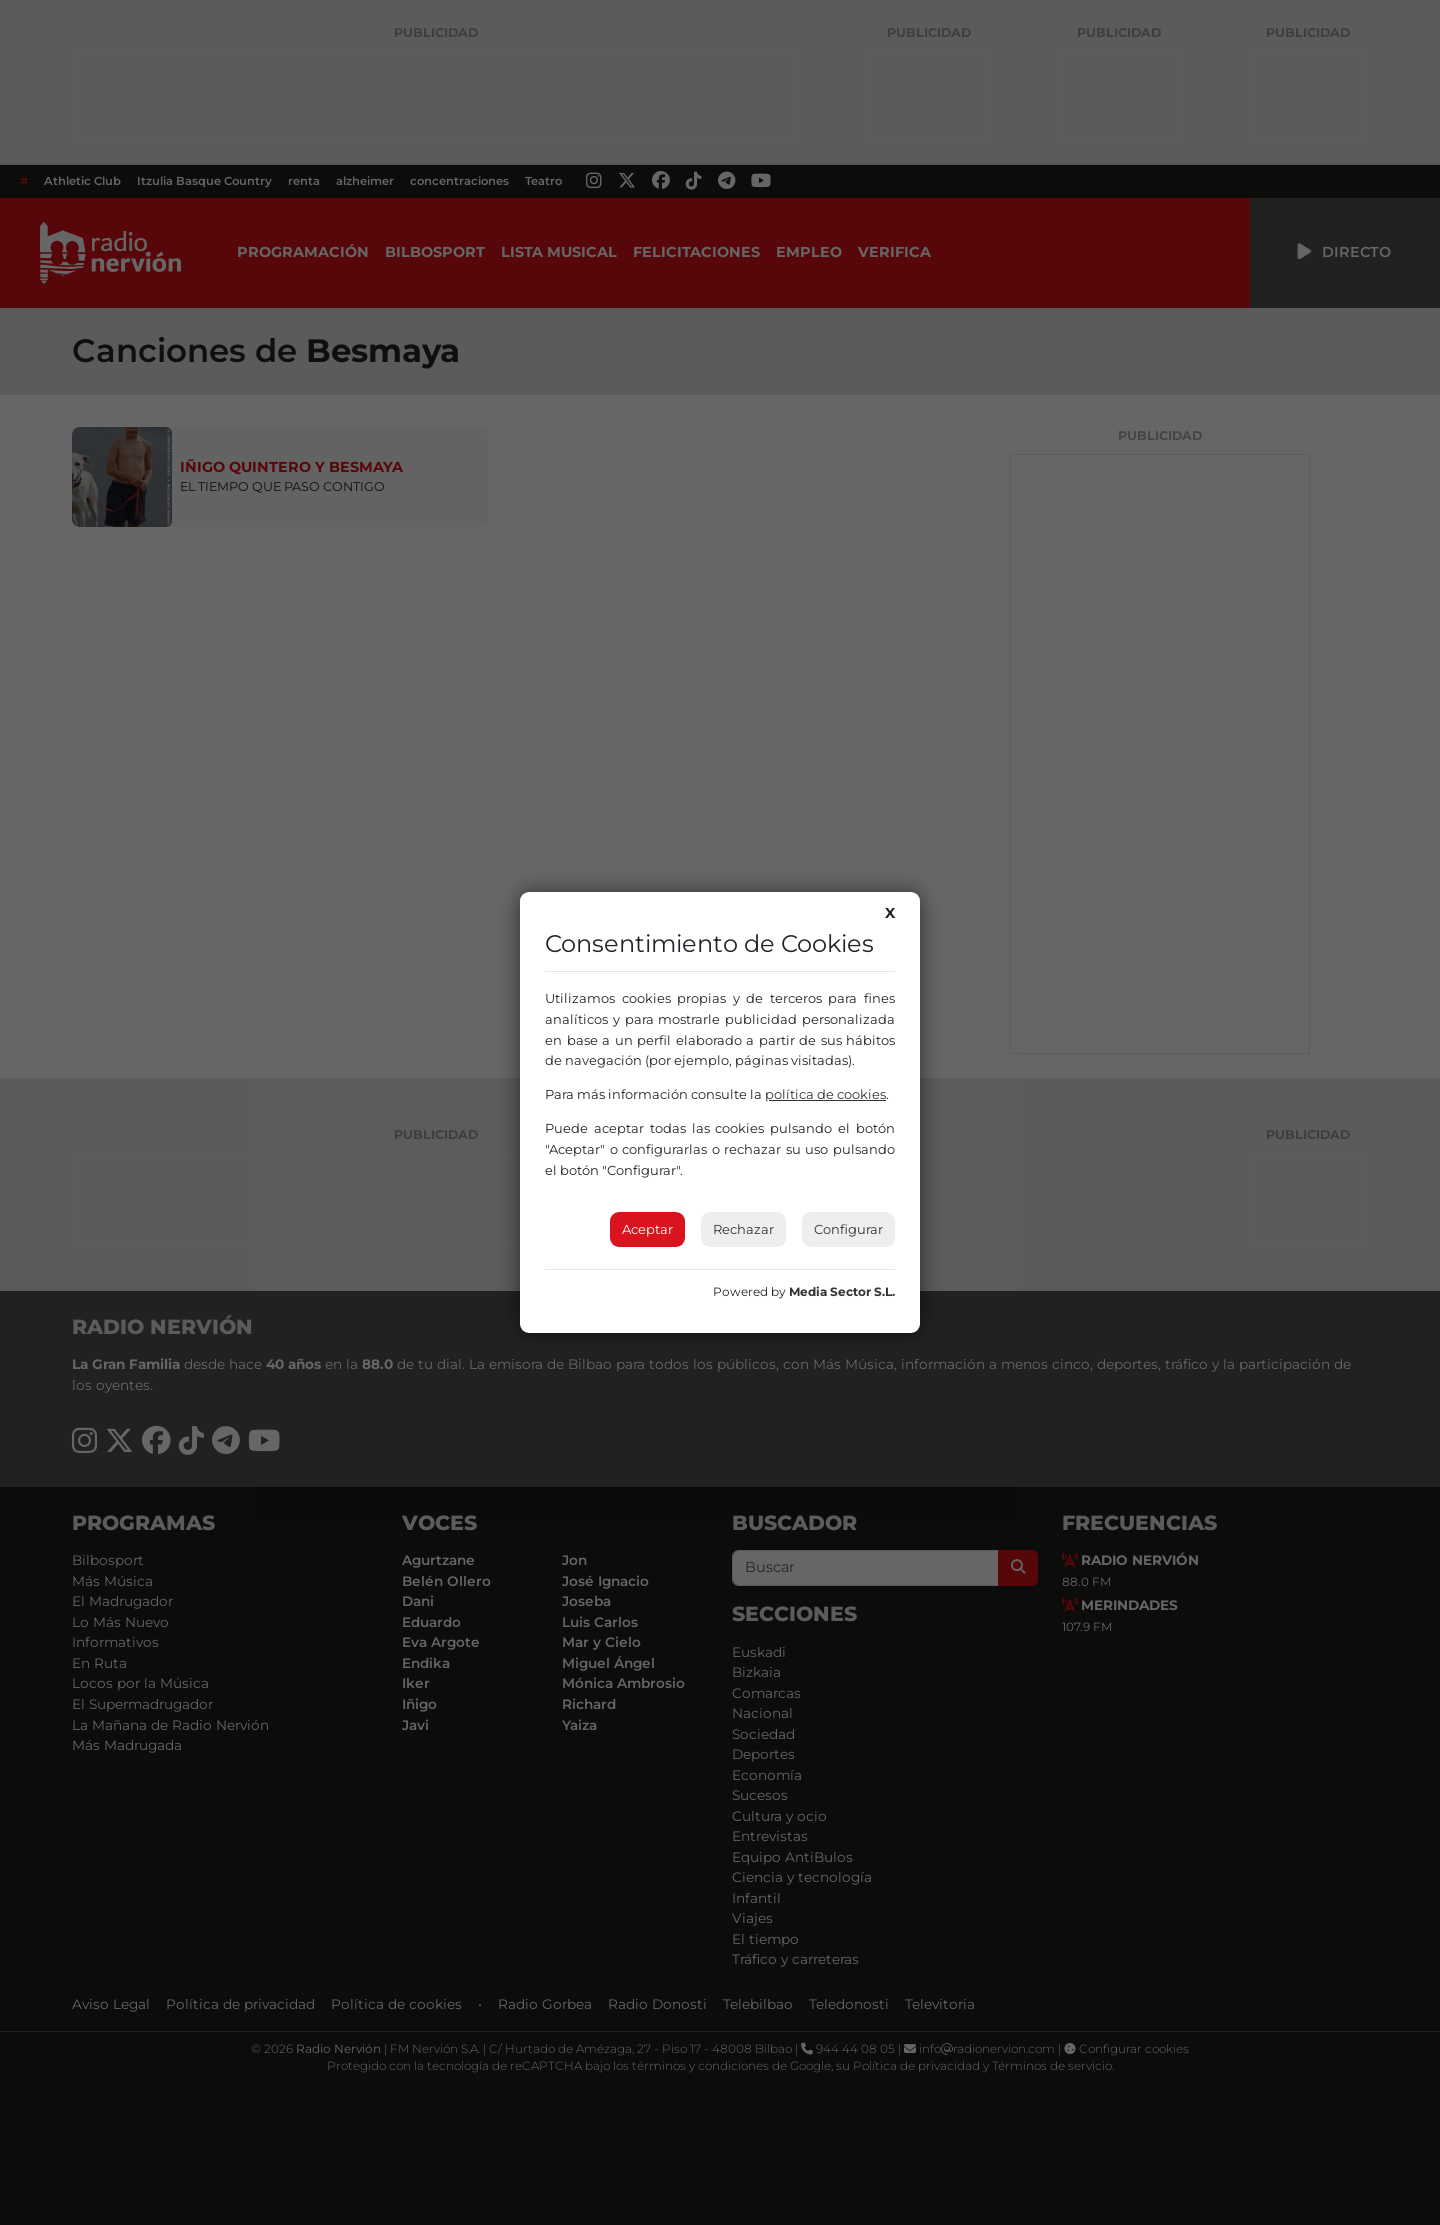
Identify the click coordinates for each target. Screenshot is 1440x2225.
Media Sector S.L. (842, 1291)
